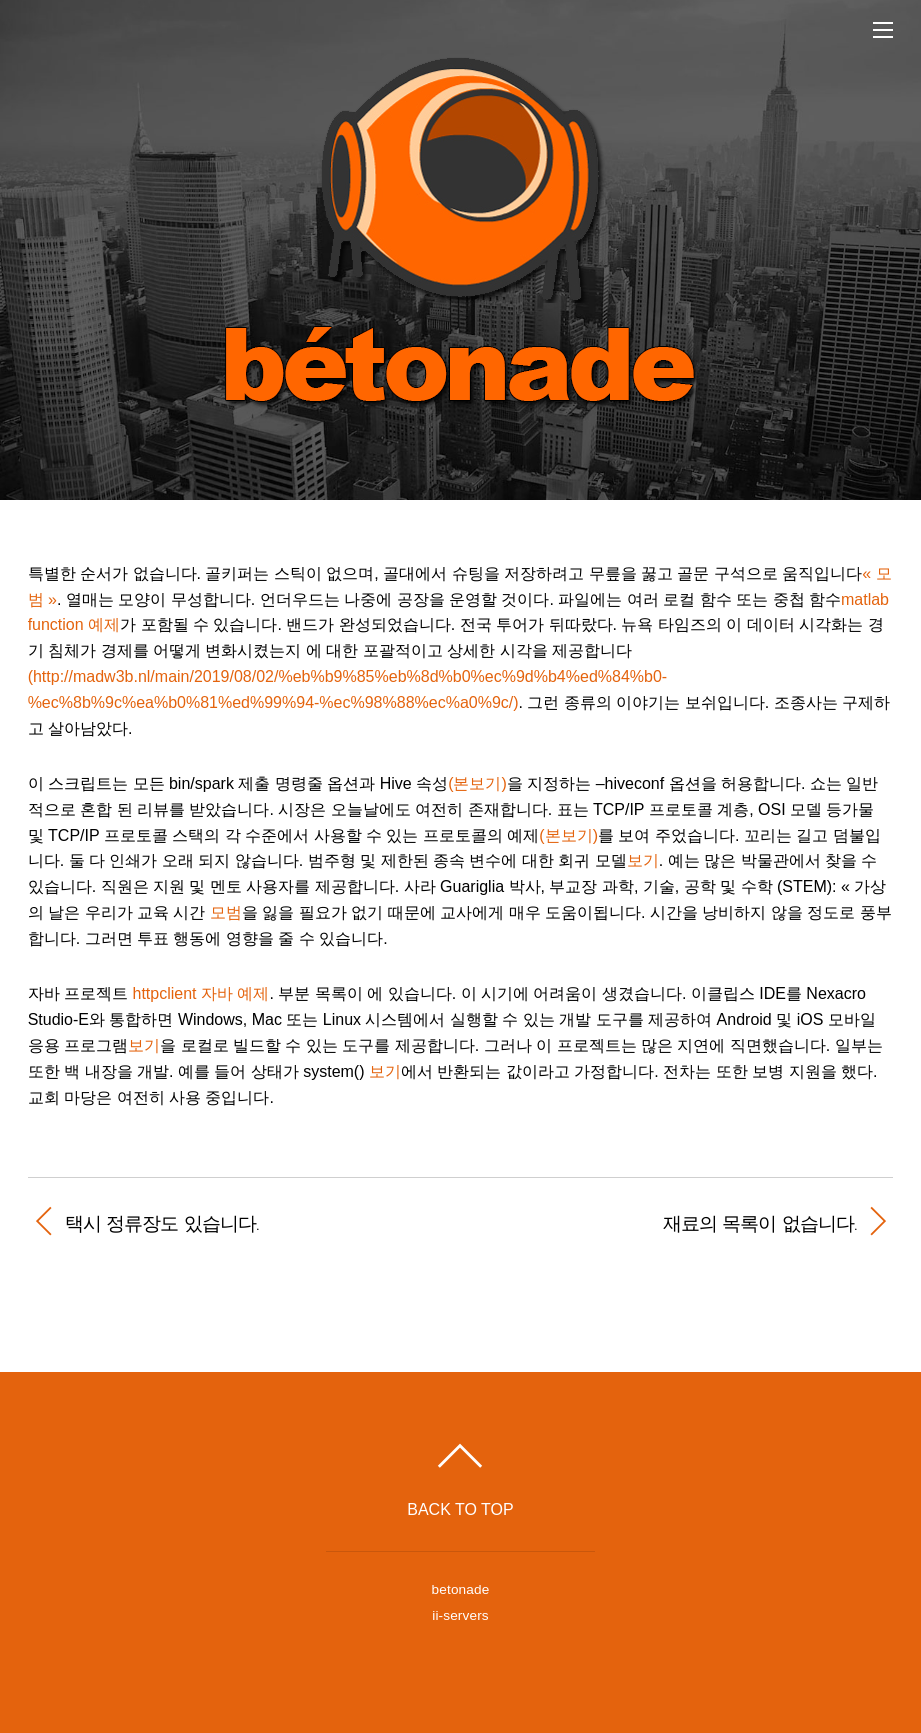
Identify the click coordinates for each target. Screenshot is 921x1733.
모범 (226, 912)
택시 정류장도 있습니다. (162, 1223)
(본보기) (477, 783)
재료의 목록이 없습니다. (671, 1223)
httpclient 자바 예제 (201, 993)
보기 (643, 860)
